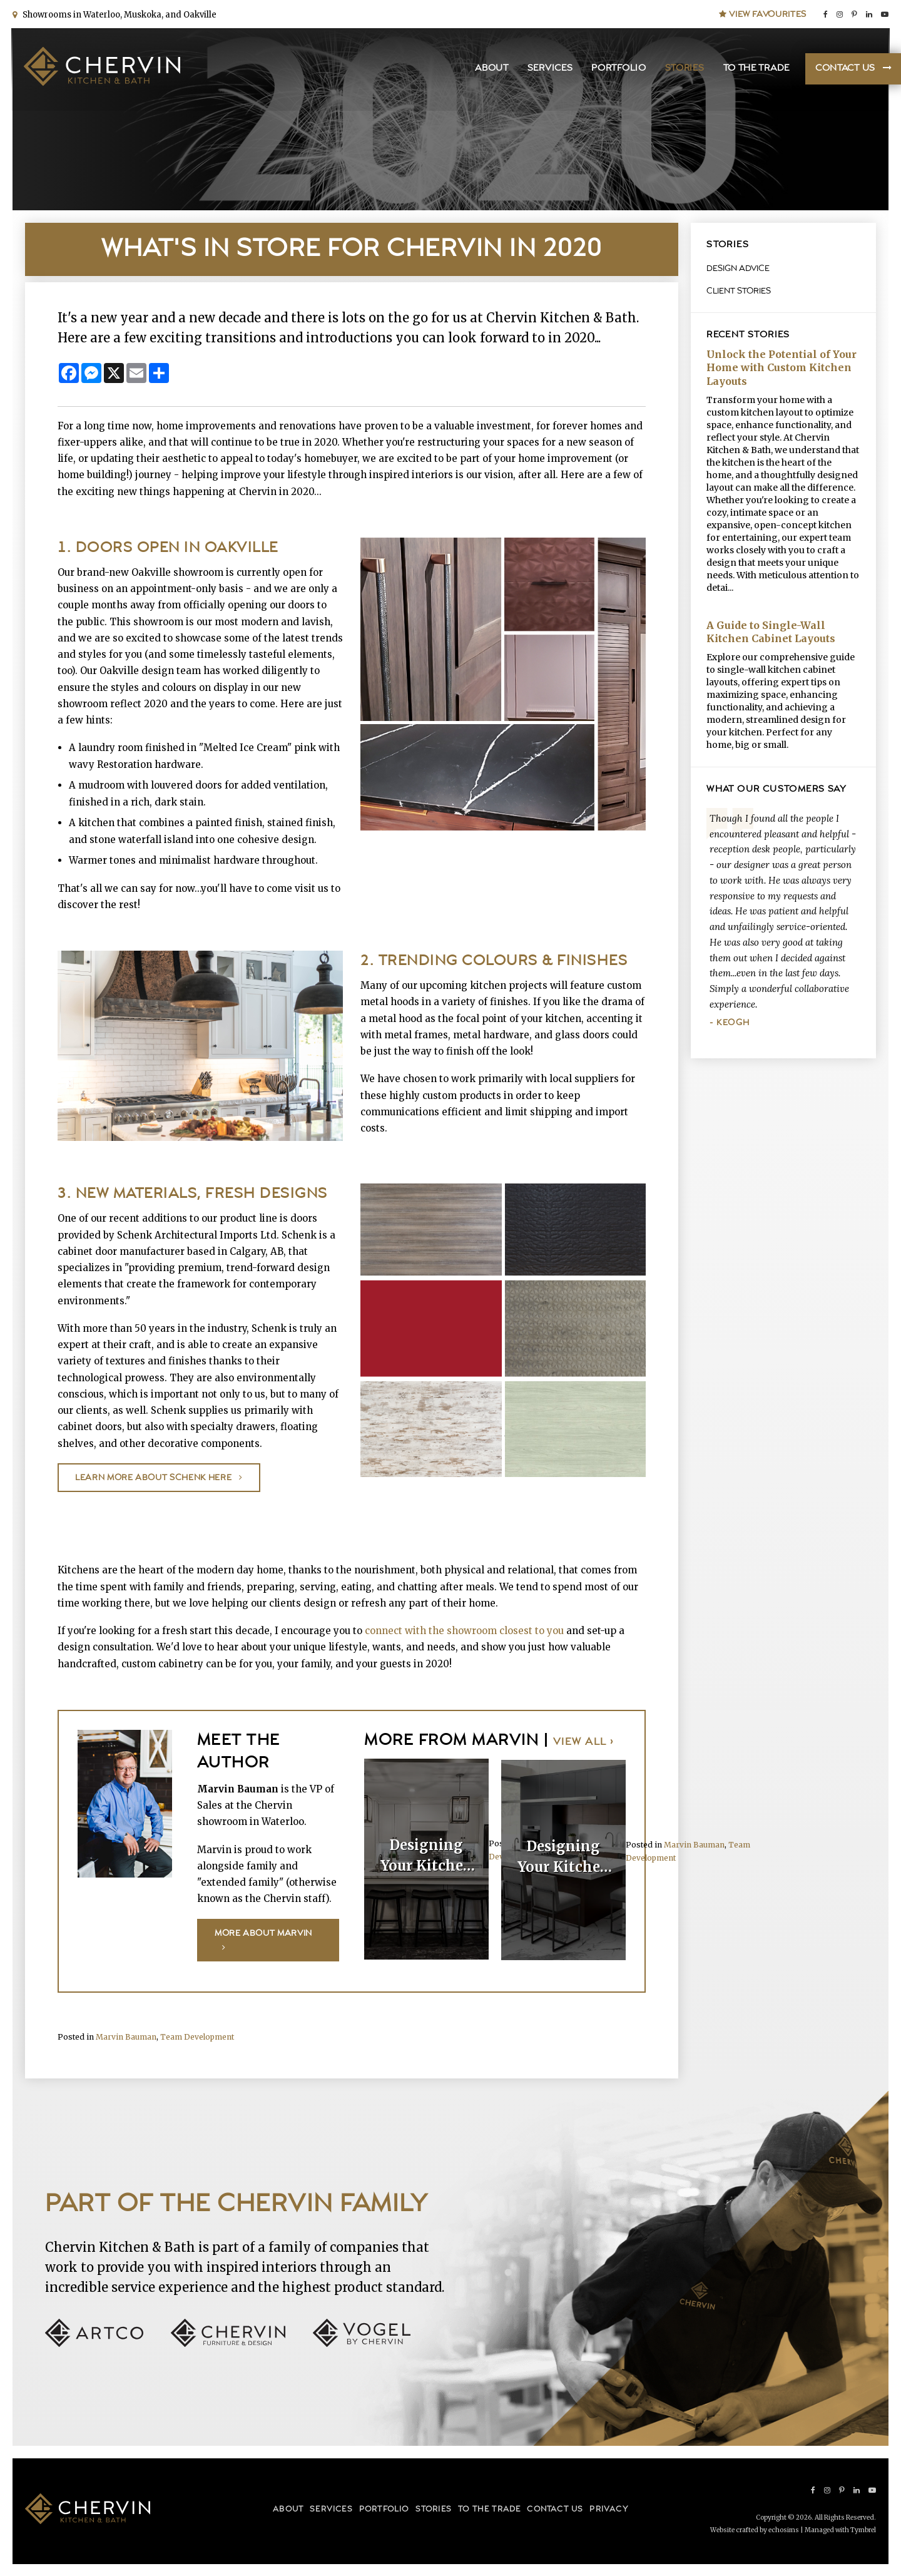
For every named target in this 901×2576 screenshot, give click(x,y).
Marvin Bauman (694, 1843)
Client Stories (738, 291)
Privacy (608, 2509)
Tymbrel (863, 2529)
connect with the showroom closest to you (464, 1631)
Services (549, 69)
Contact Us (844, 69)
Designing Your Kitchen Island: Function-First (563, 1856)
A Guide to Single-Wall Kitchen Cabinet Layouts (770, 632)
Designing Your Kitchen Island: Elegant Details (426, 1856)
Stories (683, 69)
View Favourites (763, 13)
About (491, 69)
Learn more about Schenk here (153, 1477)
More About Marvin (263, 1933)
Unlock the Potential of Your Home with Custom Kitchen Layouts (781, 367)
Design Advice (738, 268)
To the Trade (755, 69)
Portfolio (618, 69)
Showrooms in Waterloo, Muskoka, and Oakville (117, 14)
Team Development (197, 2036)
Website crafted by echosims (754, 2529)
